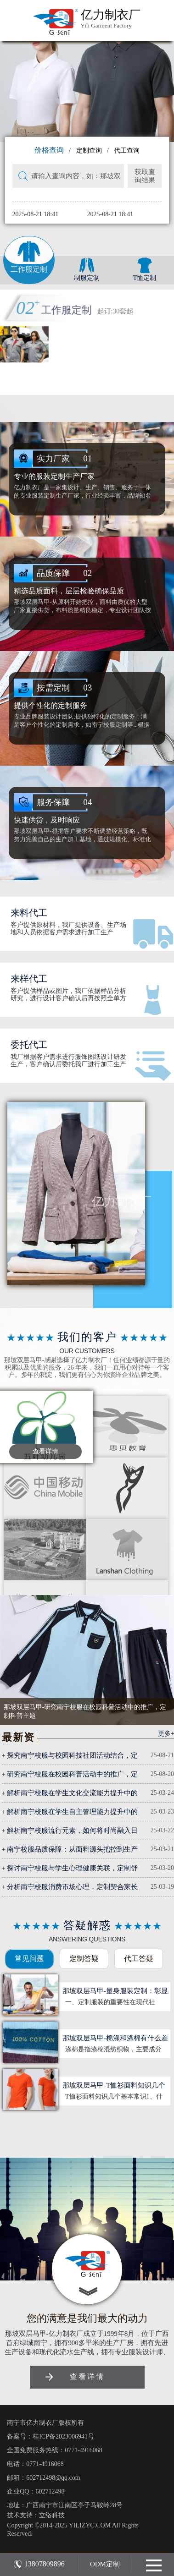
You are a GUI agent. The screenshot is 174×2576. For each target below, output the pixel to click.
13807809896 (39, 2564)
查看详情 (45, 1451)
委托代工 (29, 1045)
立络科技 (52, 2515)
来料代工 (29, 913)
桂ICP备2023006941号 (63, 2436)
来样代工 (29, 979)
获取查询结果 (145, 176)
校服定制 (76, 310)
